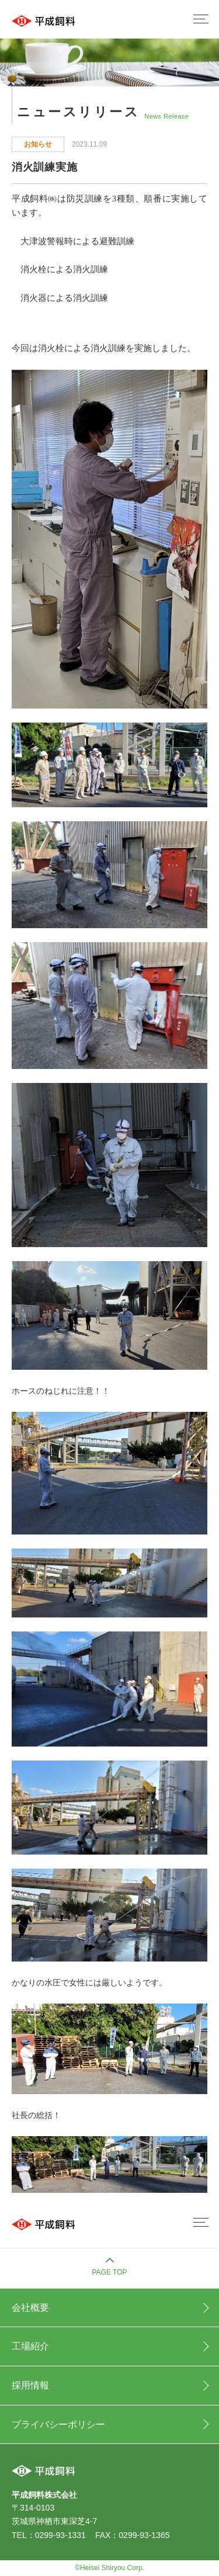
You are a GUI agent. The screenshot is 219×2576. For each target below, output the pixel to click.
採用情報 (30, 2385)
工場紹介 (30, 2346)
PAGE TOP (109, 2272)
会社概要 (30, 2308)
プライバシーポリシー (58, 2424)
